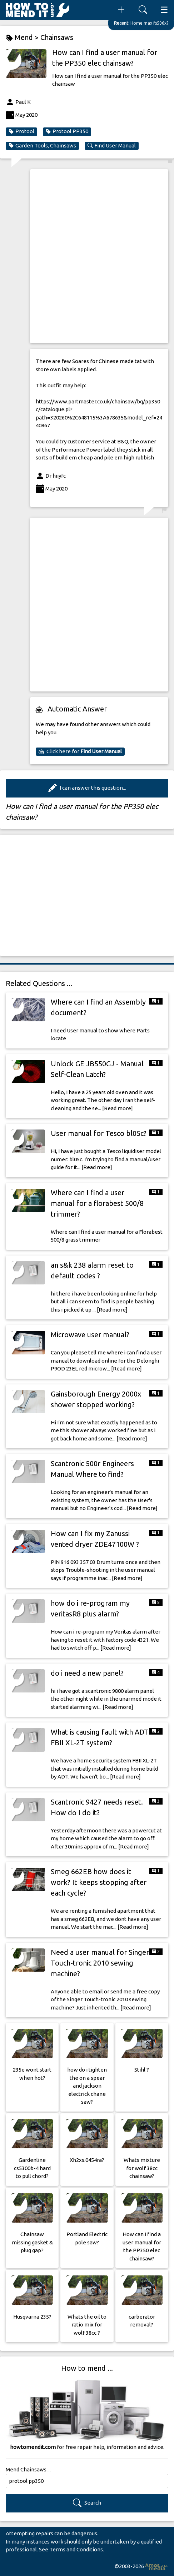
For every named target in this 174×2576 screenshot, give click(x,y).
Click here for (80, 751)
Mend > (23, 37)
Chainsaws (56, 37)
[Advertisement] (87, 256)
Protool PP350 (67, 131)
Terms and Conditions (76, 2549)
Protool (21, 131)
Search (87, 2503)
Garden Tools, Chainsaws (42, 145)
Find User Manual (112, 145)
